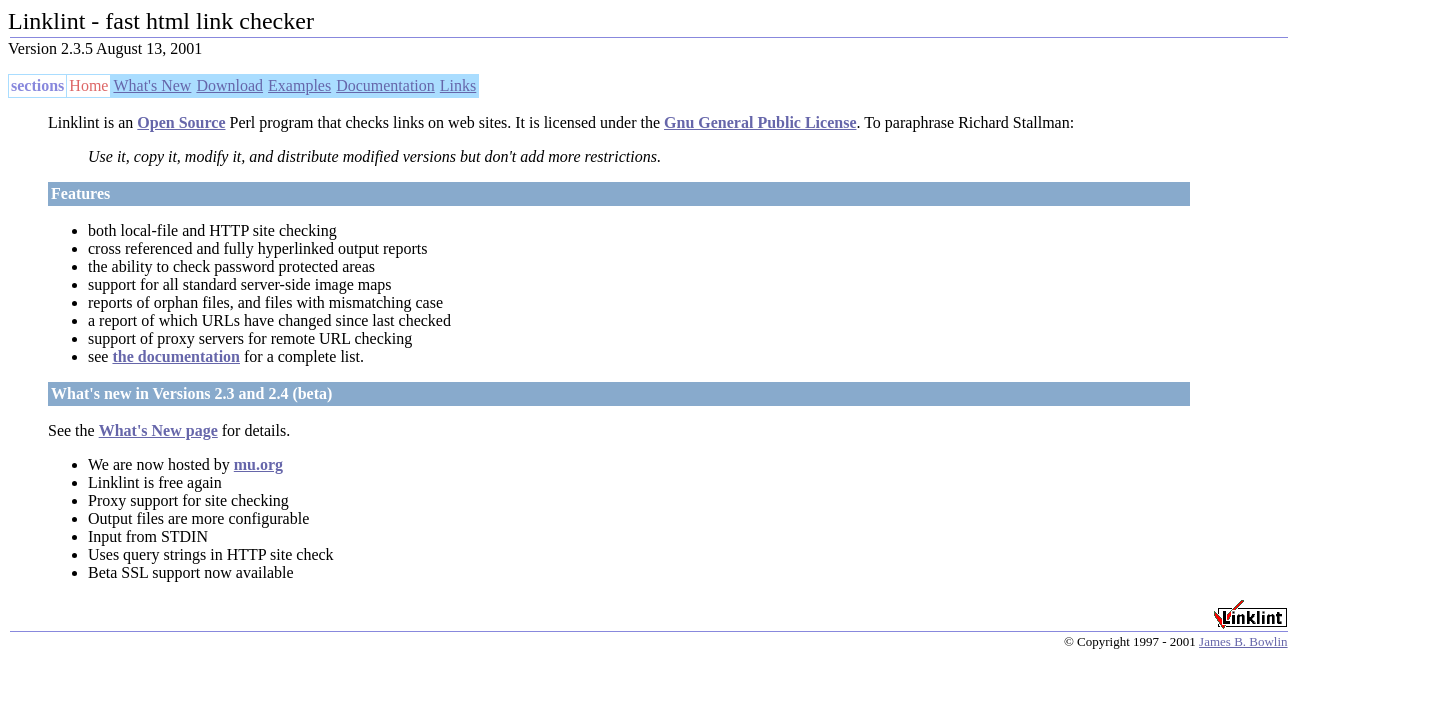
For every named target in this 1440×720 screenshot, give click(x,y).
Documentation (385, 85)
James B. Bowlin (1243, 641)
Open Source (181, 122)
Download (229, 85)
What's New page (158, 430)
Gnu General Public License (760, 122)
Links (458, 85)
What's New (152, 85)
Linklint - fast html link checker (161, 21)
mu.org (258, 464)
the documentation (176, 356)
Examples (299, 85)
